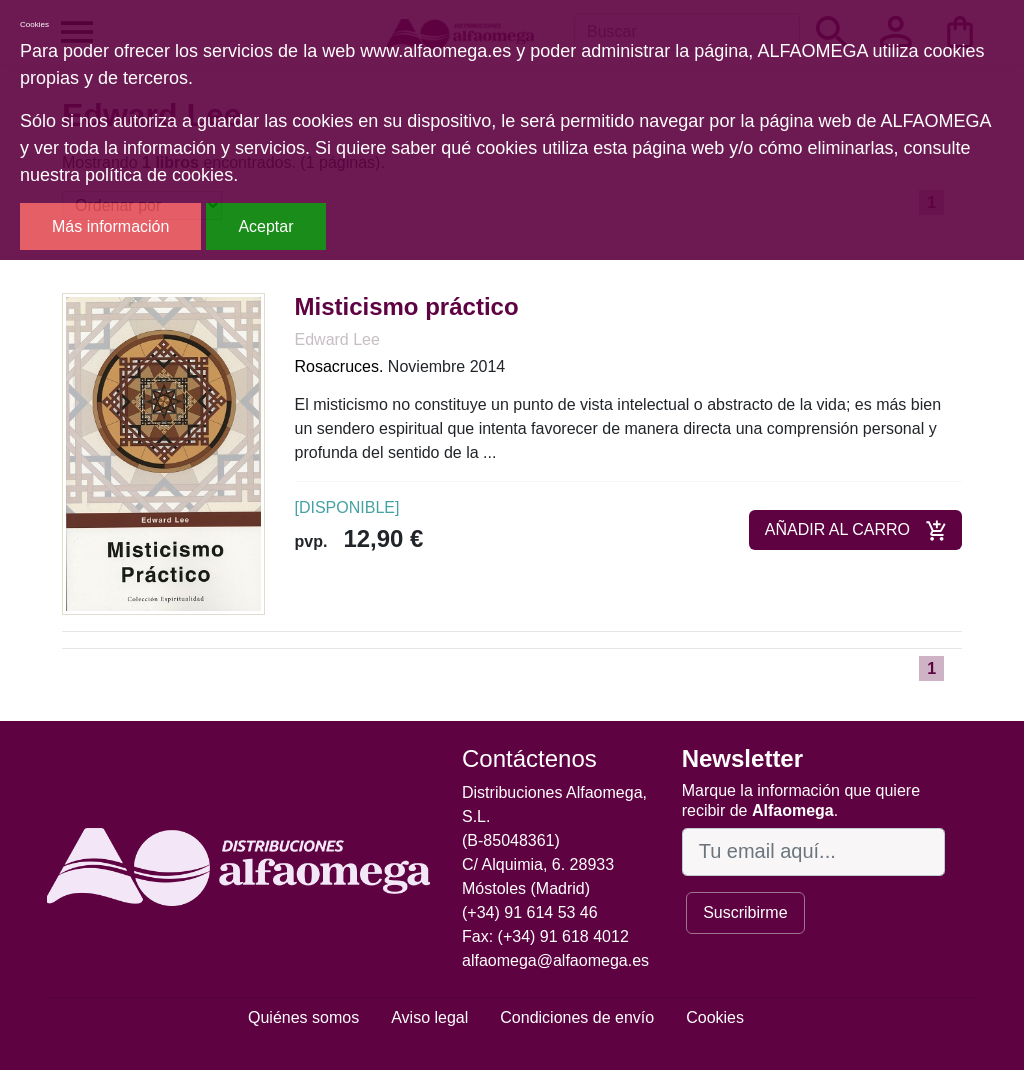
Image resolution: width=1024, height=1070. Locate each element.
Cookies (715, 1017)
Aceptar (265, 226)
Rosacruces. (339, 366)
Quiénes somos (303, 1017)
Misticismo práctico (407, 306)
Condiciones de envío (577, 1017)
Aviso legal (429, 1017)
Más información (110, 226)
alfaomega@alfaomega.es (555, 960)
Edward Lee (337, 339)
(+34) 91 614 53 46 (530, 912)
